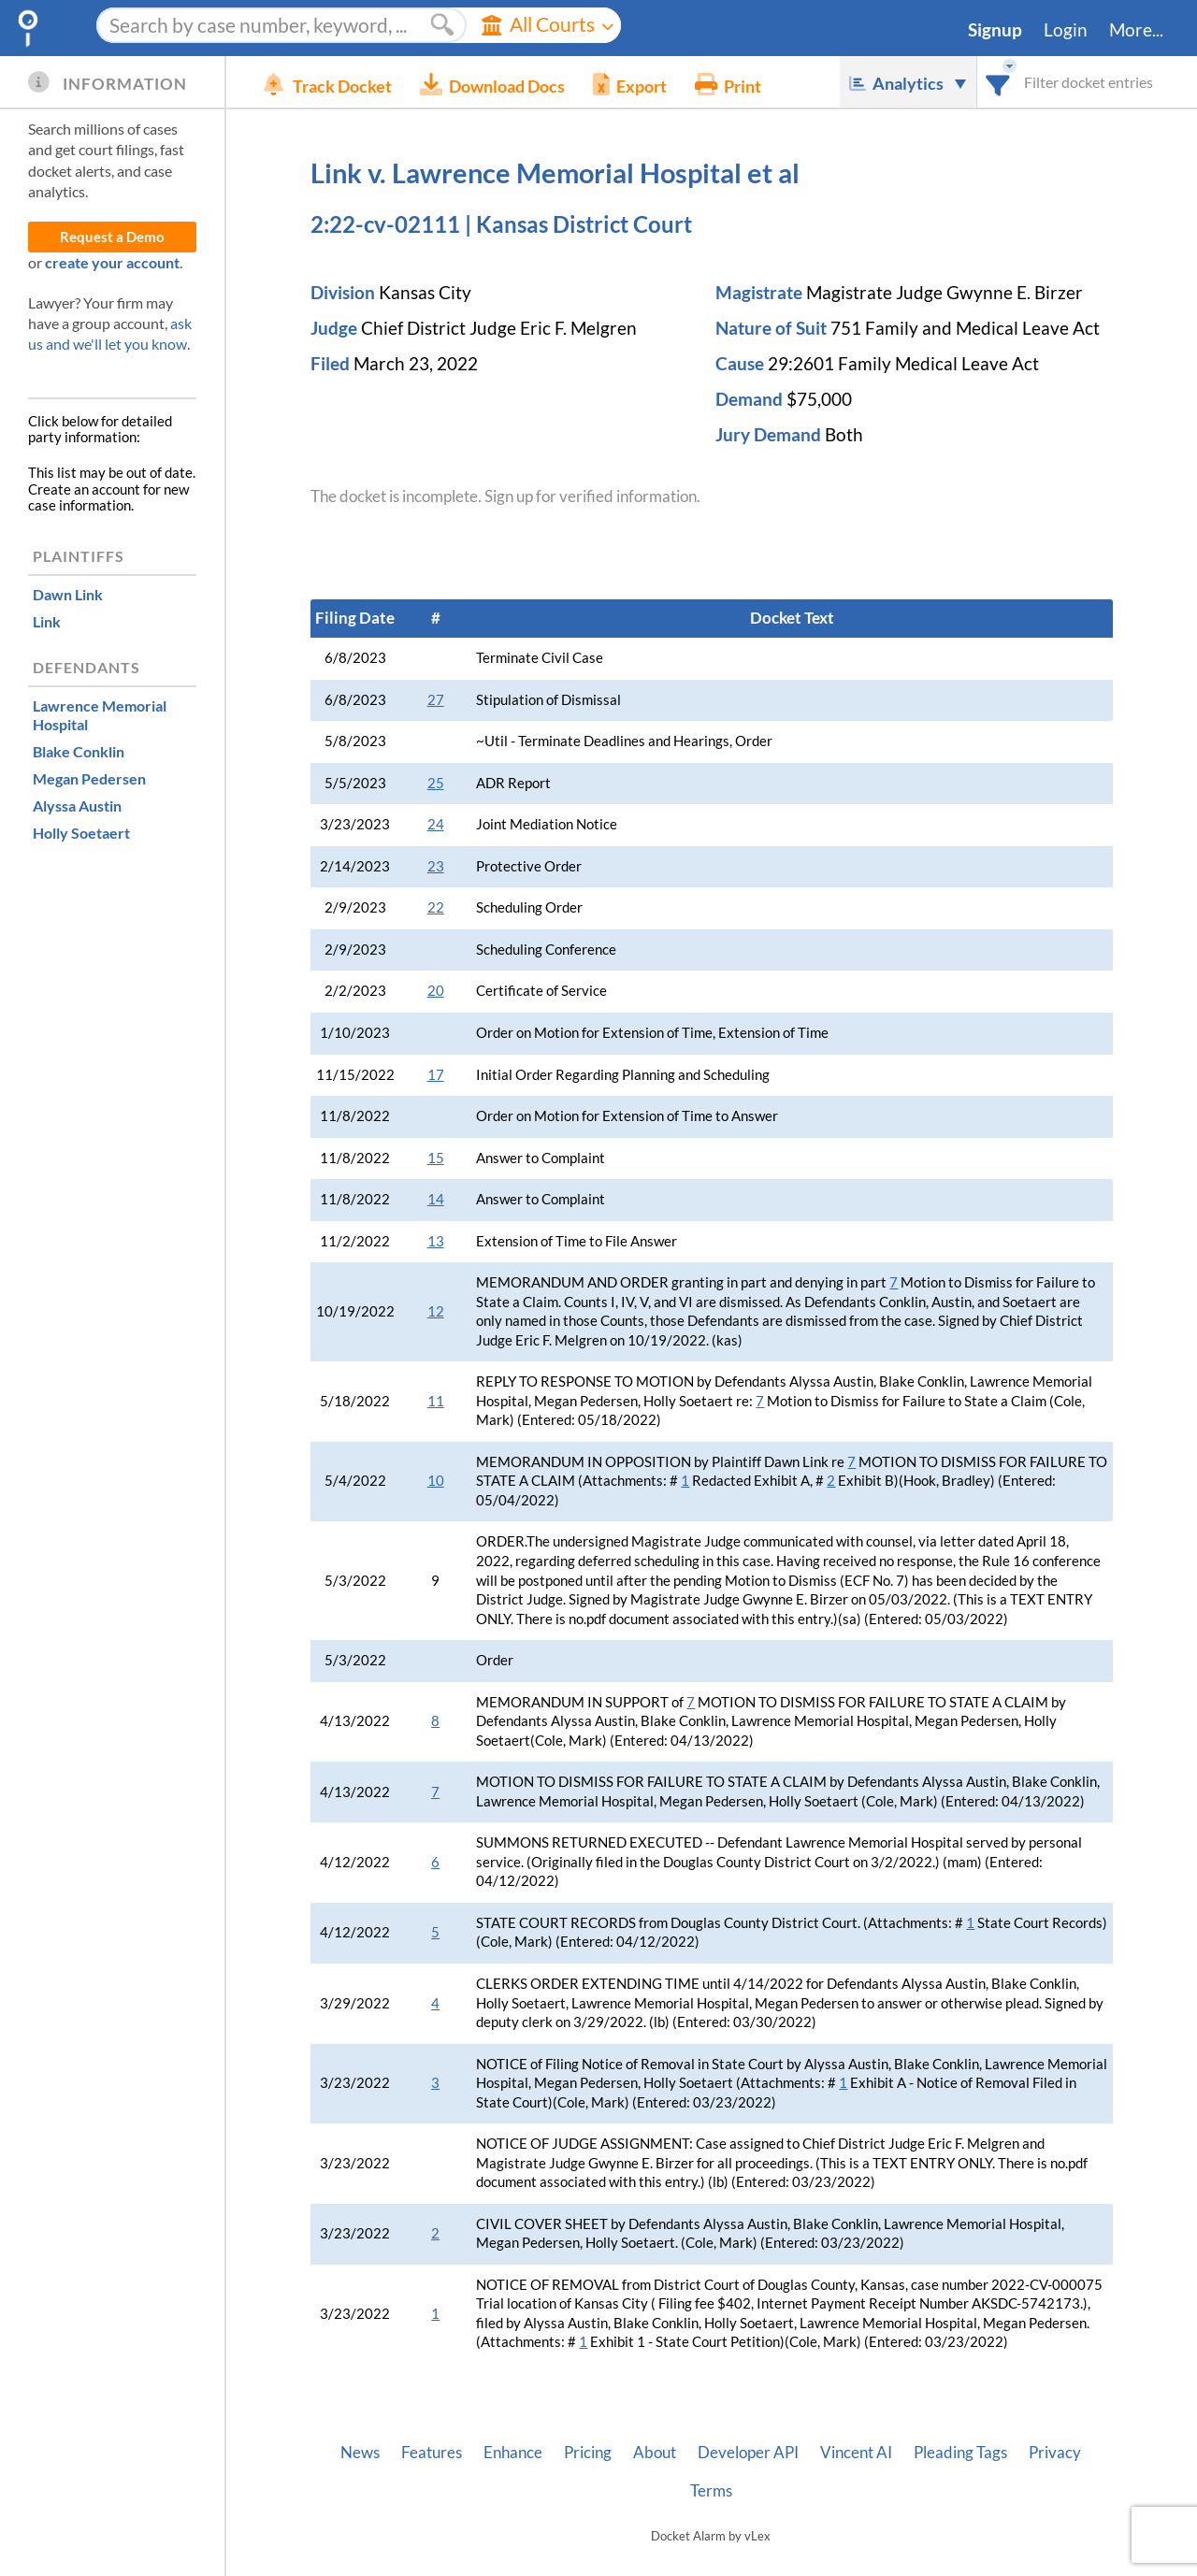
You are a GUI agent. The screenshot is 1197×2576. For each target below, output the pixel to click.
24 (435, 824)
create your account (112, 262)
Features (431, 2452)
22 (435, 907)
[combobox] (998, 82)
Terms (711, 2491)
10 (435, 1481)
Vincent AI (856, 2452)
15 (435, 1158)
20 (435, 991)
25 (435, 783)
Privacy (1055, 2452)
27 (435, 700)
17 (435, 1075)
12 (435, 1311)
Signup (995, 30)
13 (435, 1241)
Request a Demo (112, 237)
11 (435, 1401)
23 (435, 866)
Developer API (748, 2452)
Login (1066, 30)
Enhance (512, 2452)
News (360, 2452)
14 (435, 1199)
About (654, 2452)
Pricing (588, 2452)
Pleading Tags (960, 2452)
